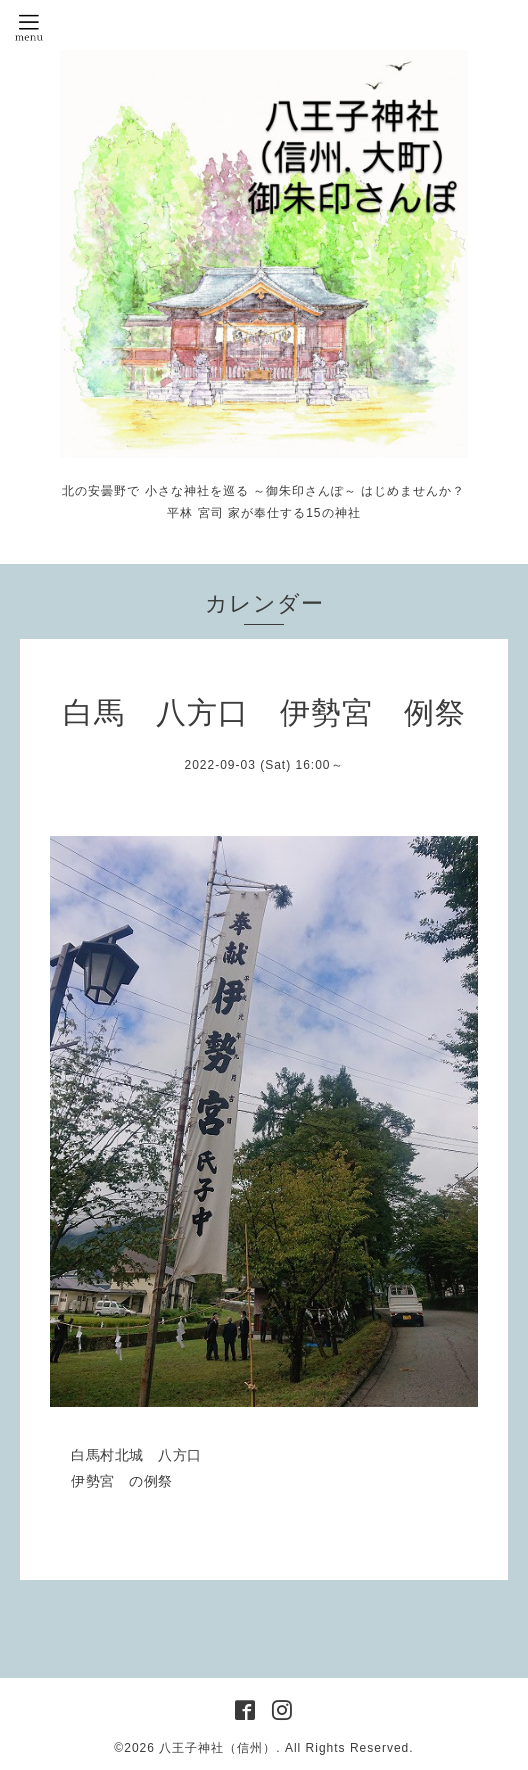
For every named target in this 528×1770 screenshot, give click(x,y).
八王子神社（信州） (217, 1748)
